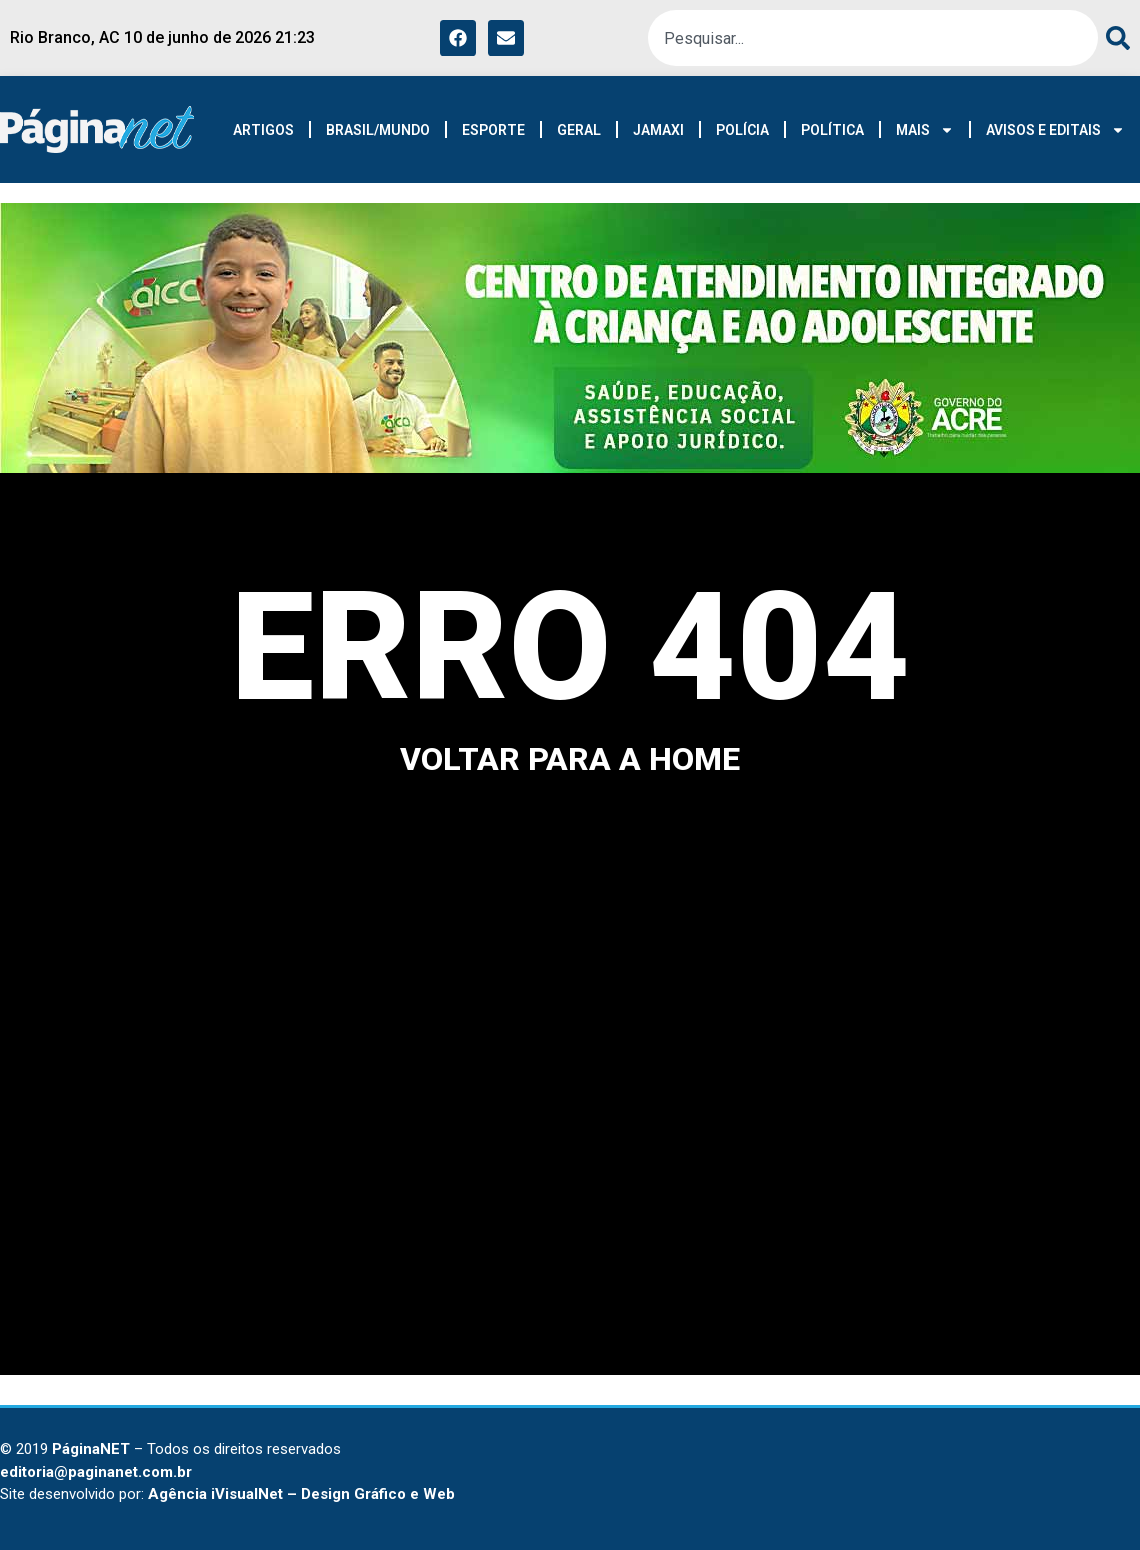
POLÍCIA (742, 130)
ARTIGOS (263, 130)
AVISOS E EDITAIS (1055, 130)
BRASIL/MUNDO (378, 130)
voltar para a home (570, 759)
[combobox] (873, 38)
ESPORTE (493, 130)
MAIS (925, 130)
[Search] (1114, 38)
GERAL (579, 130)
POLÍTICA (832, 130)
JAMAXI (658, 130)
